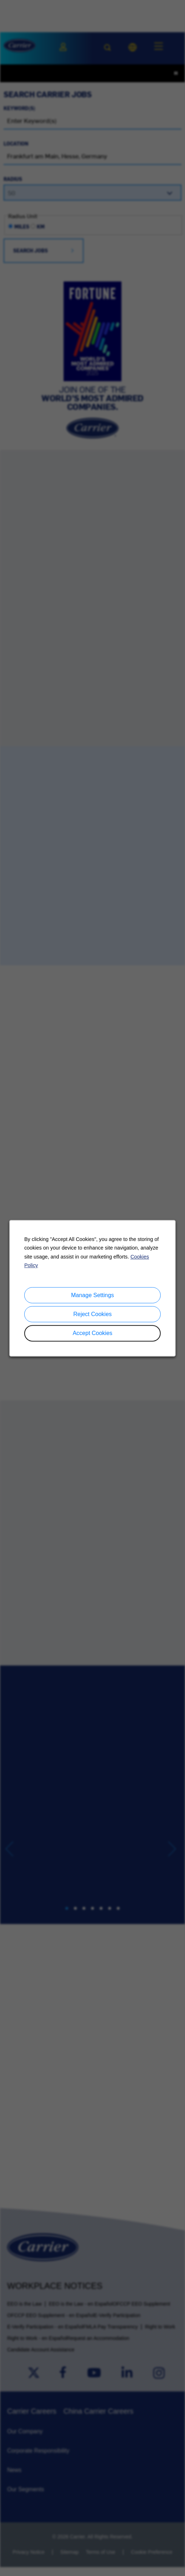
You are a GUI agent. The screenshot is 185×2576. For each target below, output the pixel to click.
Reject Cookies (92, 1314)
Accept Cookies (92, 1333)
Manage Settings (92, 1295)
